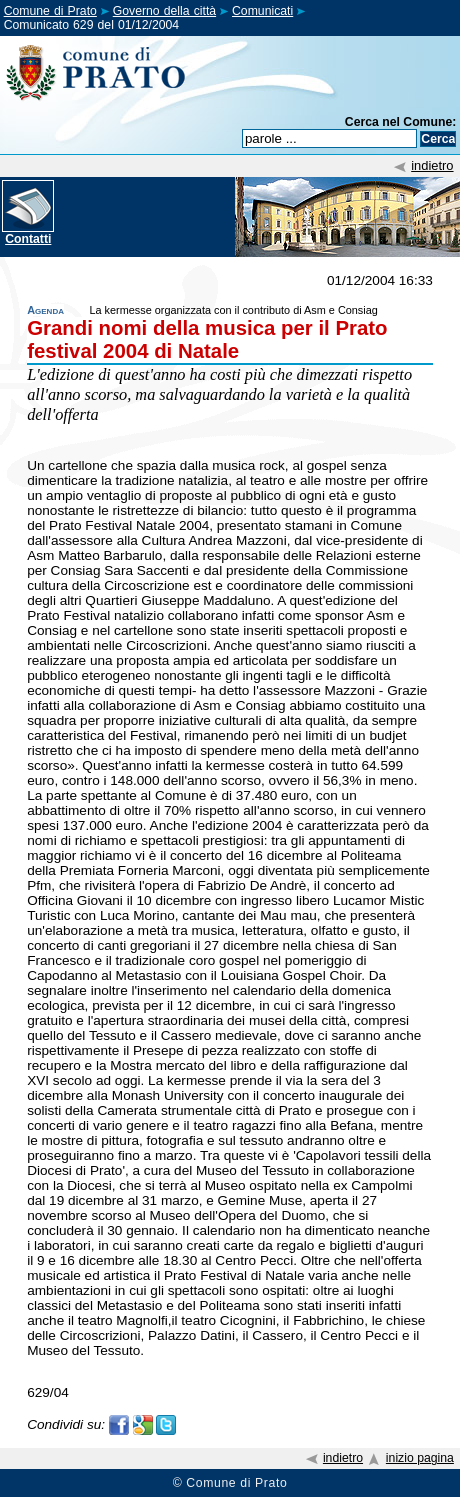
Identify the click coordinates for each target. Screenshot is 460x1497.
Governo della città (164, 11)
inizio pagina (420, 1458)
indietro (432, 165)
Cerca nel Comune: (401, 122)
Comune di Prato (50, 11)
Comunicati (262, 11)
